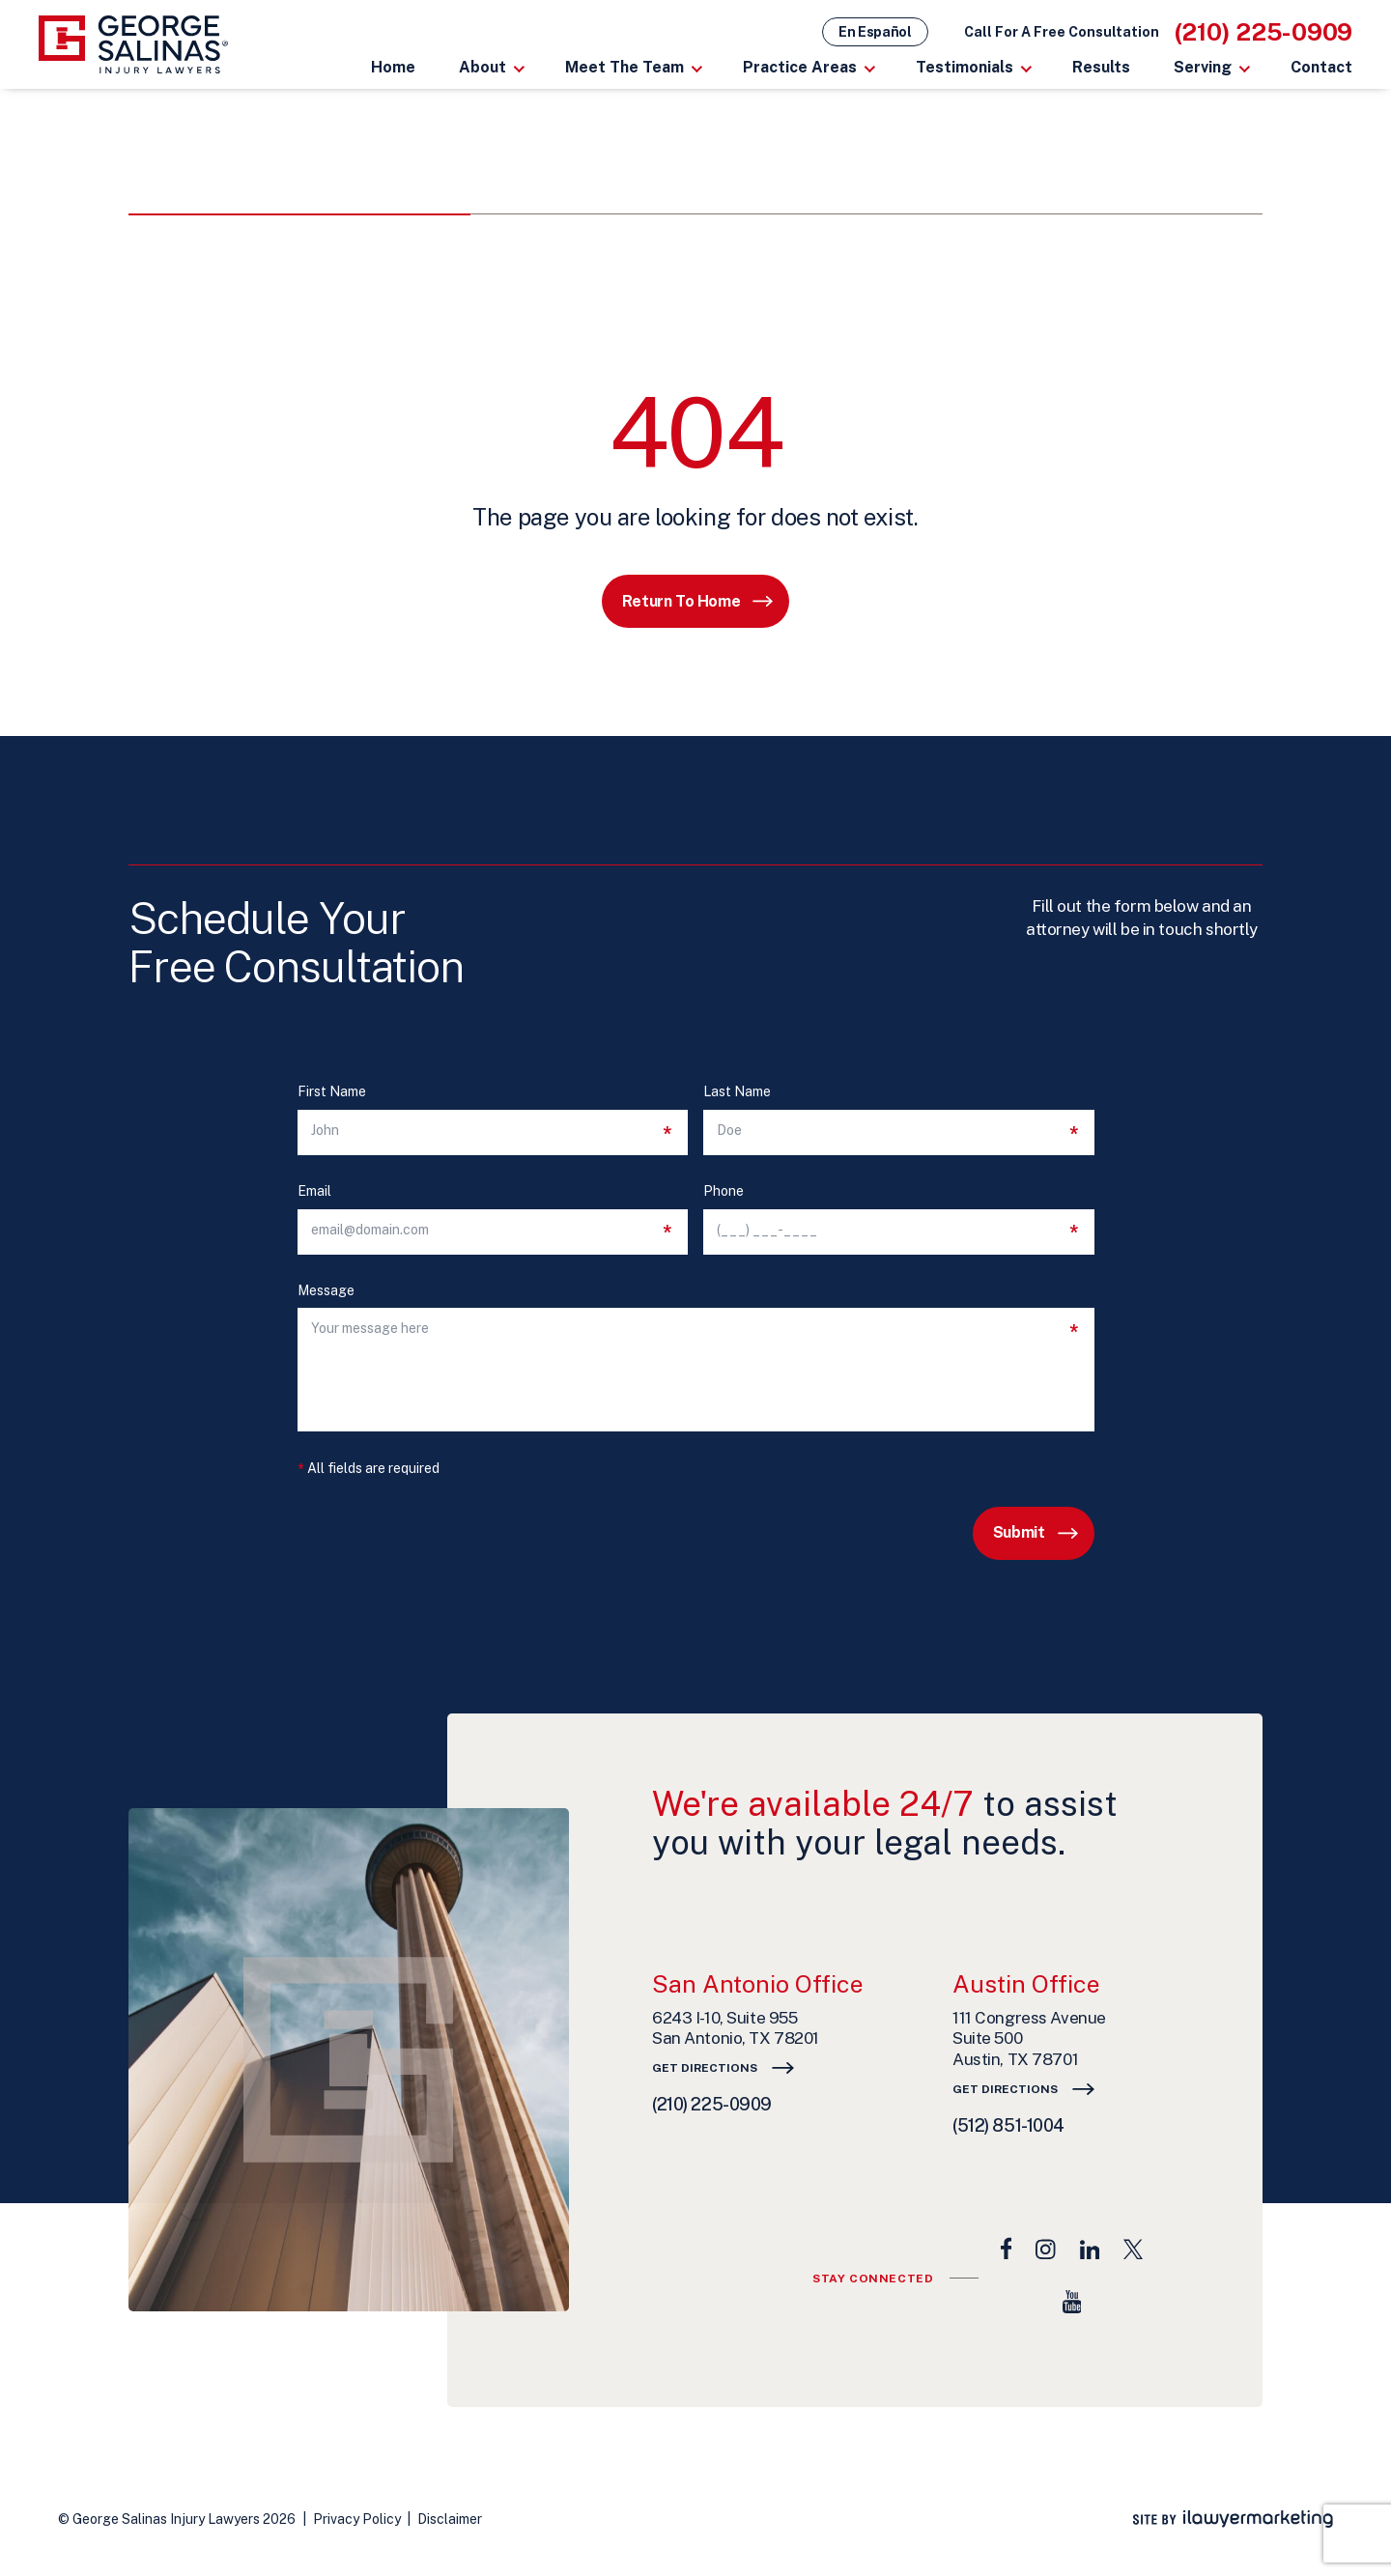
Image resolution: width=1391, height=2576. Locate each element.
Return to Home (681, 601)
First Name (332, 1092)
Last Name (737, 1092)
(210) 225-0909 (1264, 31)
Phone (723, 1191)
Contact (1321, 67)
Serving (1203, 67)
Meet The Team (624, 67)
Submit (1019, 1532)
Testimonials (964, 67)
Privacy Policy (357, 2519)
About (482, 67)
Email (314, 1191)
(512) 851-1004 (1008, 2125)
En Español (875, 32)
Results (1101, 67)
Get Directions (704, 2068)
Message (326, 1291)
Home (393, 67)
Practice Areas (800, 67)
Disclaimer (449, 2519)
